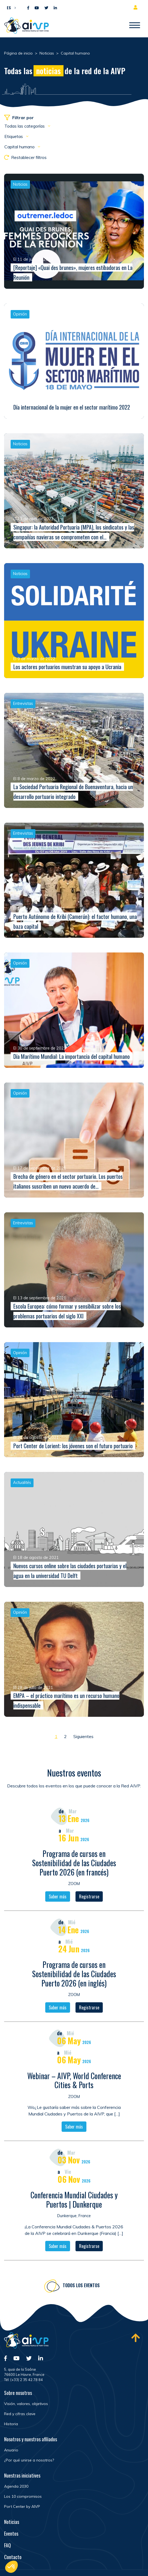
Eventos (11, 2533)
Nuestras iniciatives (22, 2475)
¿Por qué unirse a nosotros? (29, 2460)
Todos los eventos (81, 2291)
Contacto (13, 2556)
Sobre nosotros (18, 2392)
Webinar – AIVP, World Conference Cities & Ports (74, 2085)
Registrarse (89, 1901)
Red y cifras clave (19, 2413)
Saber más (58, 1901)
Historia (11, 2423)
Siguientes (83, 1736)
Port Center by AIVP (22, 2506)
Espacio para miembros (137, 7)
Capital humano (20, 146)
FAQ (7, 2545)
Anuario (11, 2450)
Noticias (11, 2521)
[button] (10, 7)
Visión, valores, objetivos (26, 2403)
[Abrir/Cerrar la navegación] (135, 25)
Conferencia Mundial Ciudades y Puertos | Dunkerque (74, 2205)
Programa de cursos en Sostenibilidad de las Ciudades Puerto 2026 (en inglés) (74, 1979)
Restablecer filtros (25, 157)
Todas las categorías (25, 126)
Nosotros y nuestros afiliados (30, 2439)
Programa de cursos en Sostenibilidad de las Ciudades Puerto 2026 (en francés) (74, 1868)
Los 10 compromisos (23, 2496)
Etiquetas (14, 136)
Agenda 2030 (16, 2486)
